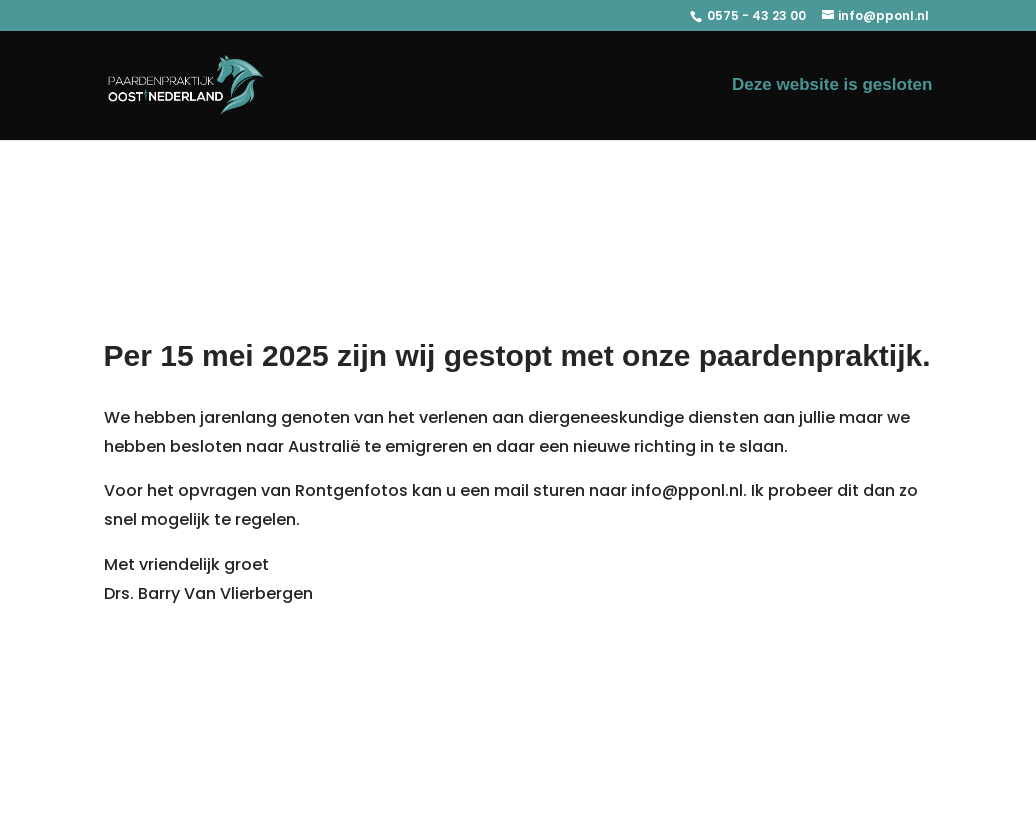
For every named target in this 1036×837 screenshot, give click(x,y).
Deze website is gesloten (832, 86)
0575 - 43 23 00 (755, 15)
